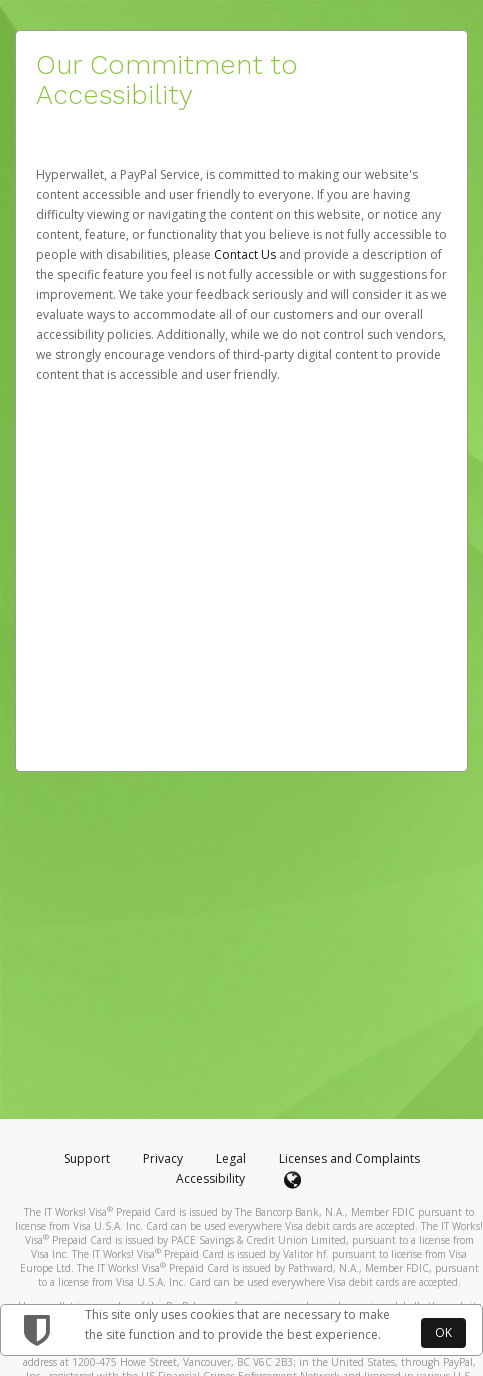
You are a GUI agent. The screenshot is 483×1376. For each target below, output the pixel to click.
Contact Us (246, 254)
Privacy (163, 1158)
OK (443, 1332)
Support (87, 1158)
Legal (231, 1158)
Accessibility (210, 1178)
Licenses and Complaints (349, 1158)
